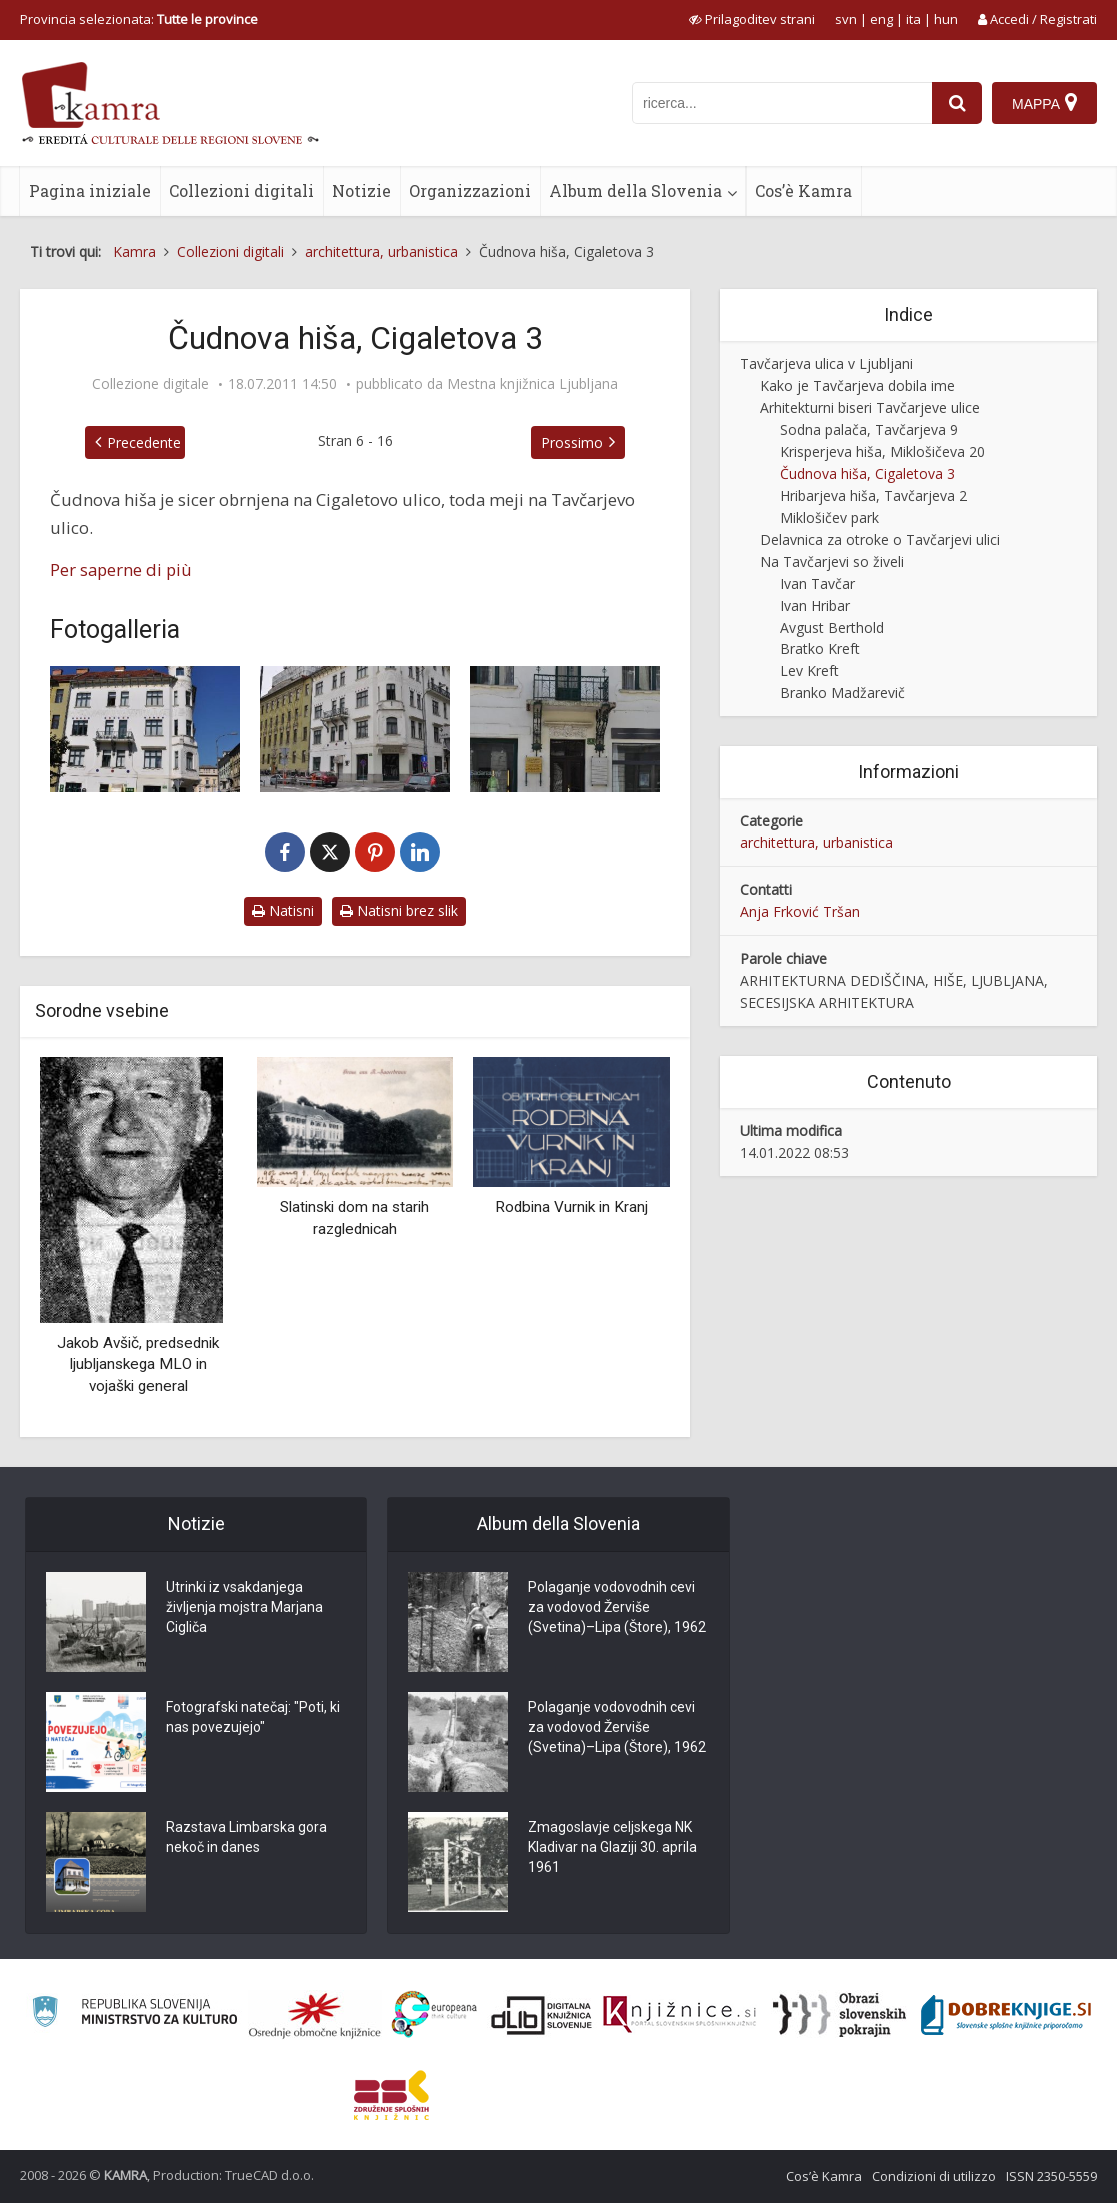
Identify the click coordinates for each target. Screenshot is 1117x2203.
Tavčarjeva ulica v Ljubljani (826, 363)
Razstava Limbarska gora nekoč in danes (246, 1837)
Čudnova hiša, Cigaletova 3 (867, 473)
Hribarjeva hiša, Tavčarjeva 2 (873, 495)
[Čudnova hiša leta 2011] (145, 729)
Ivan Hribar (815, 605)
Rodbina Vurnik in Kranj (571, 1207)
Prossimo (572, 442)
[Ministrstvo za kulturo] (134, 2014)
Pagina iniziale (90, 190)
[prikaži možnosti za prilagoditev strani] (752, 19)
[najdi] (957, 103)
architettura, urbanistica (816, 842)
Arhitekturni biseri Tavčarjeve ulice (870, 407)
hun (946, 19)
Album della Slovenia (635, 190)
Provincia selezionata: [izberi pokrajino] (139, 19)
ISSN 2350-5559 (1051, 2176)
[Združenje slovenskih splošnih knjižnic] (679, 2015)
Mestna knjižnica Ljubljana (532, 384)
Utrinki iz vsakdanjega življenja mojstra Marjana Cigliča (244, 1607)
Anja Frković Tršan (800, 911)
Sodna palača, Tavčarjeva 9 (869, 429)
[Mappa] (1044, 103)
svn (846, 19)
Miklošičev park (829, 517)
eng (881, 19)
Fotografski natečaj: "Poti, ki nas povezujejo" (253, 1717)
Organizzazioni (470, 190)
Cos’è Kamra (803, 190)
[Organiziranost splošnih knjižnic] (315, 2015)
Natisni (283, 910)
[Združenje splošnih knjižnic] (391, 2095)
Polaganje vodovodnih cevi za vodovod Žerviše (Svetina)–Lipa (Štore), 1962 (617, 1607)
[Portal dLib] (542, 2015)
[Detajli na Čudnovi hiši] (565, 729)
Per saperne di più (121, 569)
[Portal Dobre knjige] (1006, 2015)
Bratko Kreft (820, 648)
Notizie (361, 190)
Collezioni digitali (241, 190)
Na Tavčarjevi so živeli (832, 561)
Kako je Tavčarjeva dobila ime (857, 385)
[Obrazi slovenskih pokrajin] (839, 2015)
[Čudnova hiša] (355, 729)
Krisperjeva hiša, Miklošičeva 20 (882, 451)
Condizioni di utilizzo (934, 2176)
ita (913, 19)
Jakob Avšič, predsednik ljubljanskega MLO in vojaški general (138, 1364)
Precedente (144, 442)
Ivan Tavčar (817, 583)
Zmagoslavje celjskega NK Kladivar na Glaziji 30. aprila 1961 (612, 1847)
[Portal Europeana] (434, 2014)
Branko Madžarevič (842, 692)
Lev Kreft (809, 670)
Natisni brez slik (399, 910)
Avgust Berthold (832, 627)
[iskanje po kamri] (782, 103)
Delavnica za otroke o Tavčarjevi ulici (880, 539)
